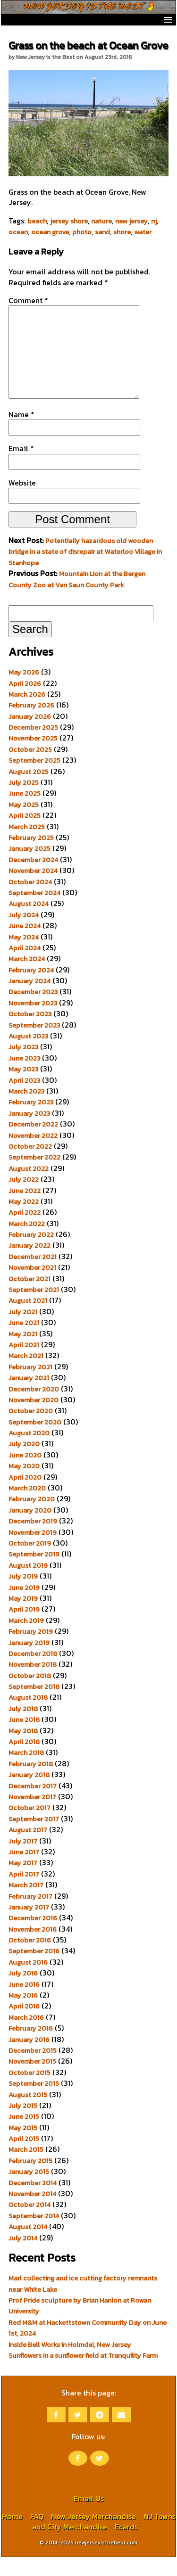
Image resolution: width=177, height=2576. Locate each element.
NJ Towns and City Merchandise (104, 2540)
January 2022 (29, 1264)
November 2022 (33, 1154)
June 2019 (24, 1606)
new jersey (131, 221)
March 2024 (26, 977)
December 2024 (33, 878)
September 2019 (33, 1573)
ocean (18, 232)
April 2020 (25, 1496)
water (143, 232)
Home (12, 2535)
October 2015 (29, 2091)
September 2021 (33, 1308)
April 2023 (24, 1099)
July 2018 (23, 1727)
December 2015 (32, 2069)
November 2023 (32, 1022)
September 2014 (33, 2235)
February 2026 (31, 724)
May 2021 (22, 1353)
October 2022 (30, 1165)
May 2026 (23, 691)
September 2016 (33, 1970)
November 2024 (33, 889)
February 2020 (31, 1518)
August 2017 (27, 1849)
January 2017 (28, 1926)
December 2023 (33, 1010)
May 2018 (23, 1750)
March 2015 (25, 2168)
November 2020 (33, 1419)
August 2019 (28, 1584)
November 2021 (32, 1286)
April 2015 (23, 2157)
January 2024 (29, 1000)
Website (22, 501)
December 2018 (32, 1672)
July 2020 (24, 1462)
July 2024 (23, 934)
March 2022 (26, 1242)
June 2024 (24, 944)
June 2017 (23, 1871)
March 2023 (26, 1110)
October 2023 (29, 1033)
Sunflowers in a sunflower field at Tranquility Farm (83, 2374)
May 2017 (22, 1881)
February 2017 (30, 1915)
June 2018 (24, 1738)
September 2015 (33, 2102)
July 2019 (23, 1595)
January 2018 (29, 1793)
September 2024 (34, 911)
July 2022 (23, 1198)
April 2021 (23, 1363)
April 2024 (24, 967)
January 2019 (29, 1661)
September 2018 (33, 1705)
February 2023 (30, 1121)
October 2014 (29, 2223)
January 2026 (29, 735)
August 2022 (28, 1187)
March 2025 (26, 845)
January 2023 (29, 1132)
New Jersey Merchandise (93, 2535)
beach (37, 221)
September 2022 (34, 1176)
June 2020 (25, 1474)
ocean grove (50, 232)
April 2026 (24, 702)
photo (82, 232)
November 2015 (32, 2080)
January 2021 (28, 1396)
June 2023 (24, 1077)
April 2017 (23, 1893)
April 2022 (24, 1231)
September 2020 (34, 1441)
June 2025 (24, 812)
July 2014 (22, 2257)
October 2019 (29, 1562)
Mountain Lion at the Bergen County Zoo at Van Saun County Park (76, 598)
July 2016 (23, 1992)
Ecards (126, 2545)
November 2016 (32, 1948)
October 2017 (29, 1826)
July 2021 (22, 1330)
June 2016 (24, 2003)
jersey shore (69, 221)
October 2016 (29, 1959)
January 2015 (28, 2190)
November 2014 (32, 2212)
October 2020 (30, 1429)
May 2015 (22, 2146)
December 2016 (32, 1937)
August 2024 (28, 922)
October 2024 (30, 901)
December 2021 (32, 1275)
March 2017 (25, 1904)
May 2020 (24, 1485)
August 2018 (28, 1716)
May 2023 (23, 1088)
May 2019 (23, 1617)
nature (101, 221)
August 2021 (27, 1319)
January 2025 (29, 867)
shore (122, 232)
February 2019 (30, 1650)
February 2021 (30, 1386)
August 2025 (28, 790)
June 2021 (23, 1341)
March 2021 (25, 1374)
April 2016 (24, 2025)
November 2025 (33, 757)
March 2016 (26, 2036)
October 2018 (29, 1694)
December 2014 (32, 2202)
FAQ (36, 2535)
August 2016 (28, 1981)
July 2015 (22, 2124)
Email (21, 467)
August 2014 (27, 2245)
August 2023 (28, 1055)
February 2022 (31, 1253)
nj (154, 221)
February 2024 (31, 989)
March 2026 (26, 713)
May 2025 (23, 823)
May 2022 (23, 1220)
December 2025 (33, 746)
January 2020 (29, 1529)
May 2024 (23, 956)
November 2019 (32, 1551)
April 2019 (24, 1628)
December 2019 (32, 1540)
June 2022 (24, 1209)
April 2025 (24, 834)
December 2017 (32, 1805)
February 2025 (31, 856)
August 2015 (27, 2113)
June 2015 (23, 2135)
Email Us (89, 2517)
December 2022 (33, 1143)
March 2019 (26, 1639)
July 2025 (23, 801)
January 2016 (29, 2058)
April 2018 (24, 1760)
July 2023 (23, 1066)
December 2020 (33, 1408)
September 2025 (34, 779)
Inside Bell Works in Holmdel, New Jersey (69, 2363)
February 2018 (30, 1783)
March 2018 (26, 1771)
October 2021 (29, 1297)
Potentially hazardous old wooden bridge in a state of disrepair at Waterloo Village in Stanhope (85, 570)
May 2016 (23, 2014)
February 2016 (30, 2047)
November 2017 (32, 1816)
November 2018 (32, 1683)
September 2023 (34, 1044)
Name (21, 433)
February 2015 (30, 2179)
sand (102, 232)
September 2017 (33, 1838)
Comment (28, 300)
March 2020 (27, 1507)
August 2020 (29, 1452)
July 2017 (22, 1860)
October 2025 (30, 768)
